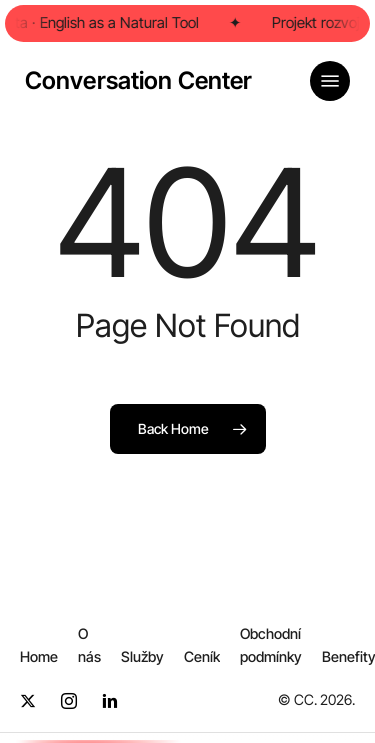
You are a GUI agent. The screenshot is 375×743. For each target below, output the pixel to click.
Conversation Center (138, 81)
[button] (330, 81)
